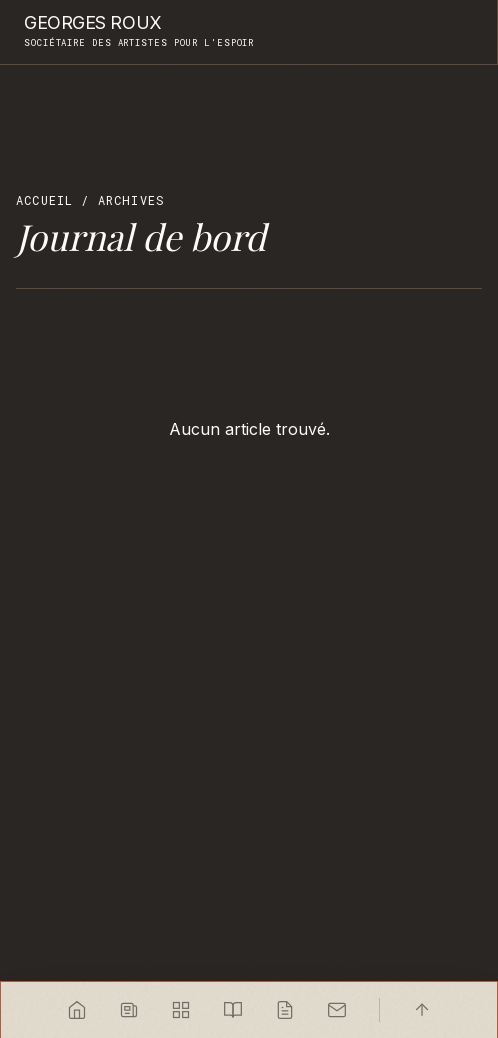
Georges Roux (93, 23)
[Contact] (337, 1010)
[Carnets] (233, 1010)
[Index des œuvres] (181, 1010)
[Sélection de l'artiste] (129, 1010)
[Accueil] (77, 1010)
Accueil (44, 200)
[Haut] (422, 1010)
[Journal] (285, 1010)
